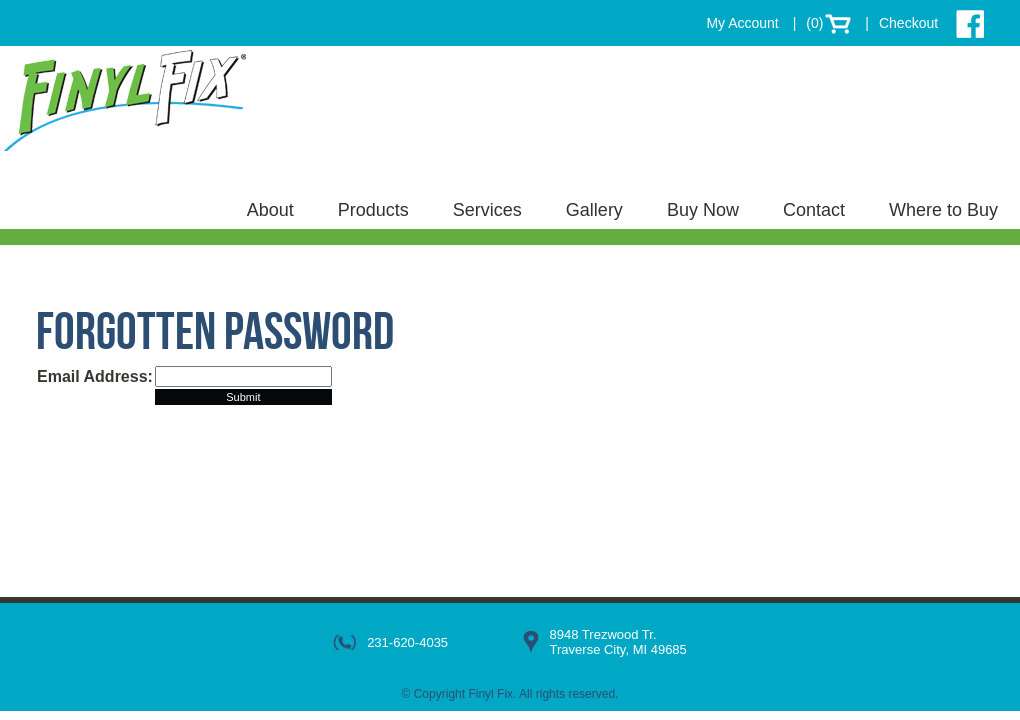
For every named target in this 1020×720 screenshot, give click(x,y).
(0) (814, 23)
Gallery (594, 210)
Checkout (908, 23)
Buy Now (703, 210)
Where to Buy (943, 210)
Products (373, 210)
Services (487, 210)
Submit (243, 397)
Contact (814, 210)
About (270, 210)
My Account (742, 23)
